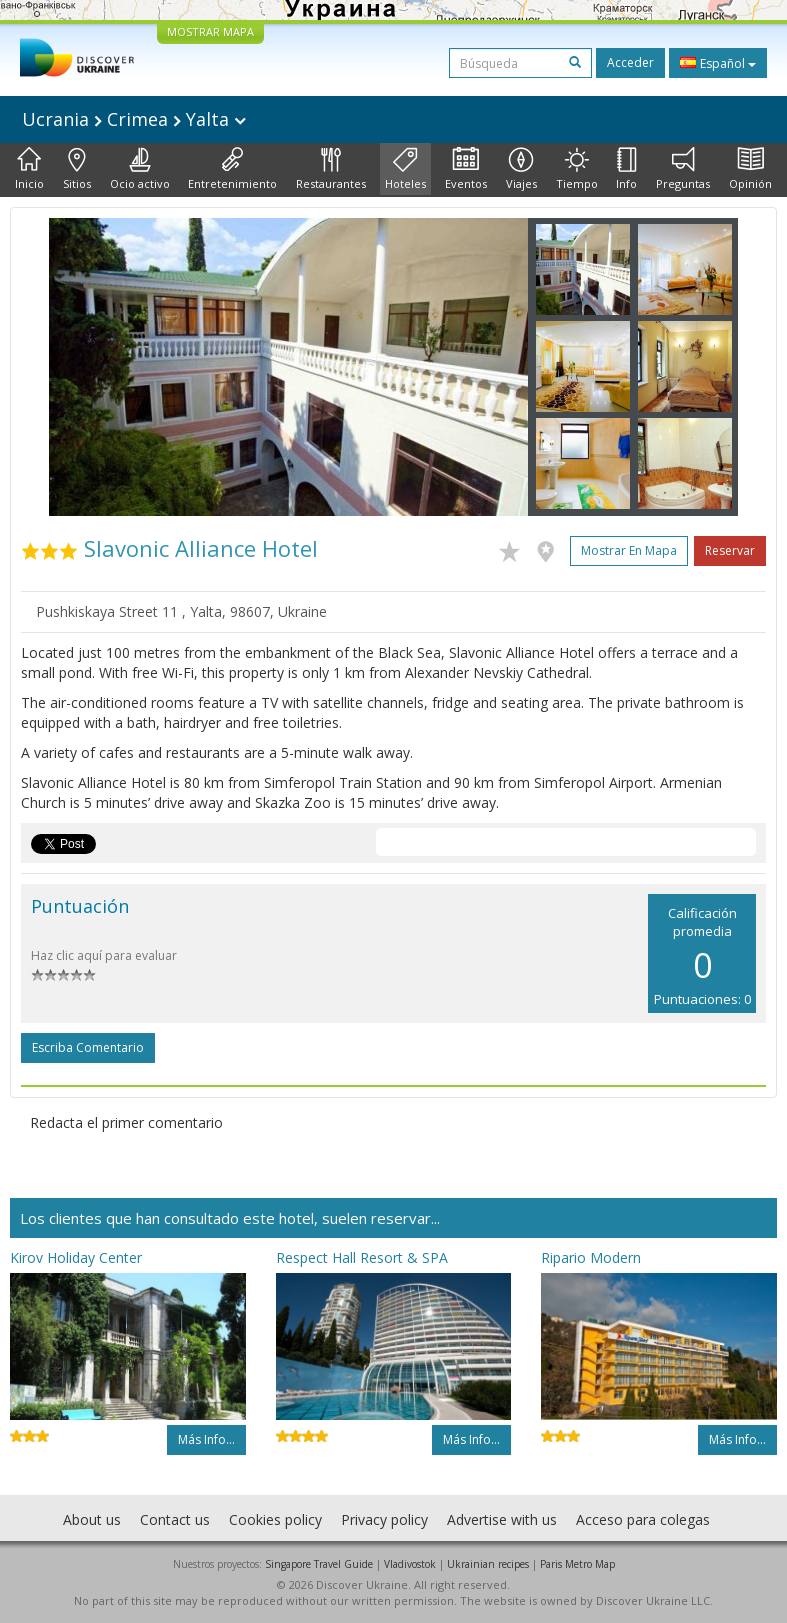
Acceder (630, 62)
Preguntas (683, 169)
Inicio (29, 169)
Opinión (750, 169)
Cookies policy (275, 1519)
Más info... (206, 1439)
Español (718, 63)
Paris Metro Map (577, 1564)
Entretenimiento (232, 169)
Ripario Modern (591, 1257)
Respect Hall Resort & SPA (362, 1257)
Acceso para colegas (643, 1519)
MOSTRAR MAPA (210, 31)
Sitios (77, 169)
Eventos (466, 169)
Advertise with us (502, 1519)
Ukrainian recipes (488, 1564)
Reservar (730, 550)
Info (626, 169)
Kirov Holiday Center (76, 1257)
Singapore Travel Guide (319, 1564)
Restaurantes (331, 169)
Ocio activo (140, 169)
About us (92, 1519)
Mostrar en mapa (629, 550)
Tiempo (577, 169)
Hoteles (405, 169)
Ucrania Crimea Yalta (134, 119)
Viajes (521, 169)
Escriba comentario (88, 1047)
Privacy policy (384, 1519)
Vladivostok (410, 1564)
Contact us (175, 1519)
